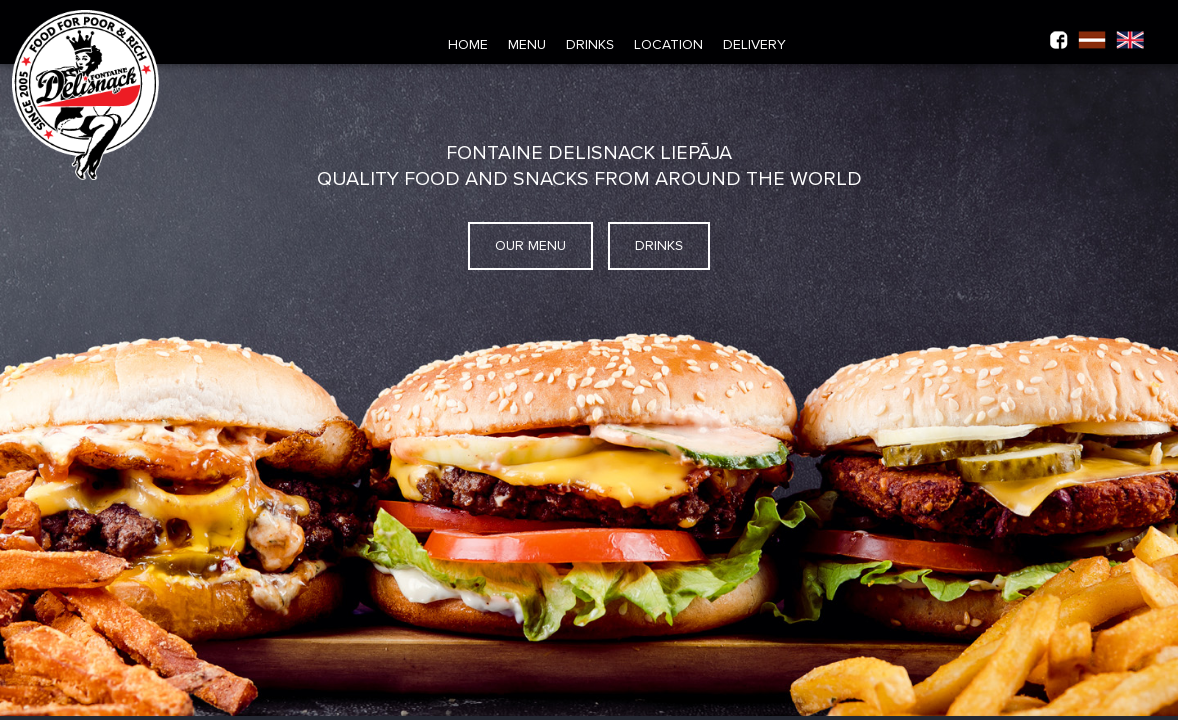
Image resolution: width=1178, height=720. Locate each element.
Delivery (754, 45)
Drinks (590, 45)
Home (468, 45)
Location (668, 45)
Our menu (530, 246)
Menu (527, 45)
